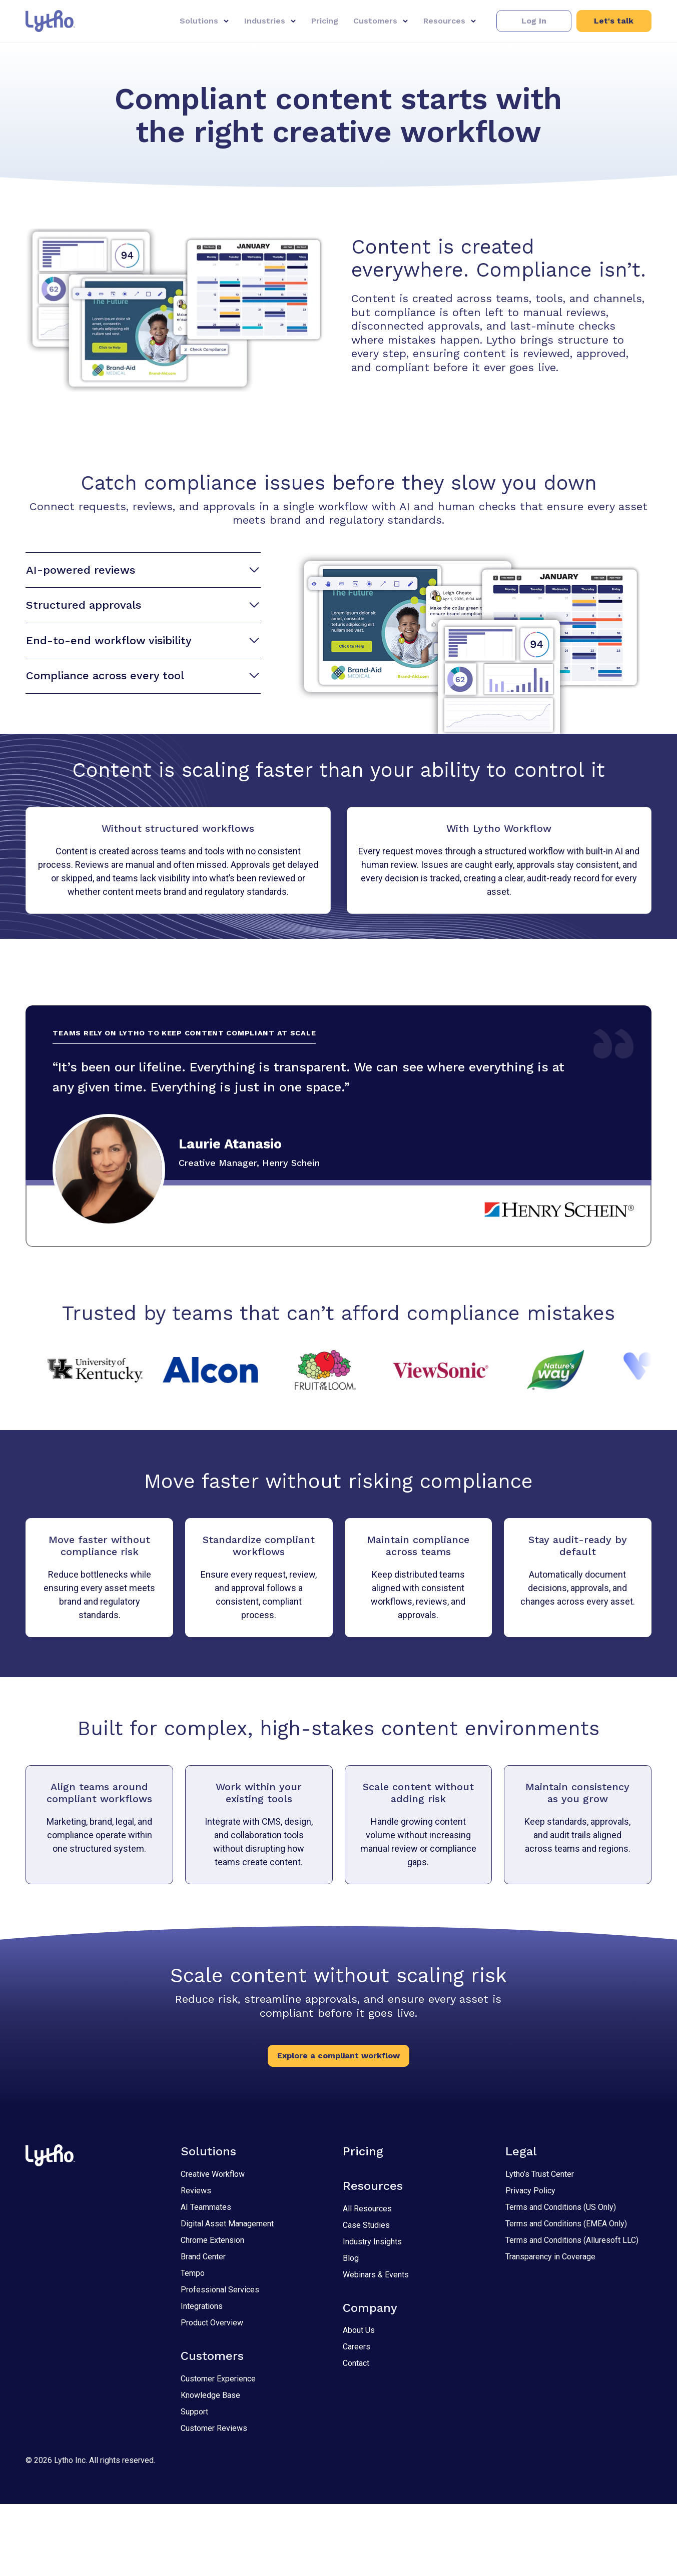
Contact (356, 2435)
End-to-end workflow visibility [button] (142, 641)
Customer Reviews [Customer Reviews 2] (214, 2500)
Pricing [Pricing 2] (363, 2223)
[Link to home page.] (50, 21)
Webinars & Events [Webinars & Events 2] (376, 2346)
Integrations (202, 2378)
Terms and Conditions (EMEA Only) (566, 2295)
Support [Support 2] (194, 2483)
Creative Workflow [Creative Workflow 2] (213, 2246)
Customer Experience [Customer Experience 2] (218, 2450)
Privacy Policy (530, 2262)
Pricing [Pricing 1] (324, 21)
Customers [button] (375, 21)
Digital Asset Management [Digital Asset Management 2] (227, 2295)
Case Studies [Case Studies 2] (366, 2297)
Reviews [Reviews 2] (196, 2262)
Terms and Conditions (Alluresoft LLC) (571, 2312)
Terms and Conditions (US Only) (560, 2279)
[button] (533, 21)
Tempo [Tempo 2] (193, 2345)
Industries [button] (264, 21)
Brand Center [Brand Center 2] (203, 2328)
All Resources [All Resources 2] (367, 2280)
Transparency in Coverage (550, 2328)
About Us (359, 2402)
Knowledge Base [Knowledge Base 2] (210, 2467)
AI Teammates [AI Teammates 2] (206, 2279)
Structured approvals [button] (142, 605)
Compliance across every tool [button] (142, 676)
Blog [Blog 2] (351, 2330)
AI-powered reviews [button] (142, 570)
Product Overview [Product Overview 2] (212, 2394)
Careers (356, 2419)
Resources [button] (444, 21)
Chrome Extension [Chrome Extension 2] (212, 2312)
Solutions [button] (199, 21)
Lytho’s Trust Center (539, 2246)
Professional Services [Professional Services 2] (220, 2361)
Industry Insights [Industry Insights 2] (372, 2313)
